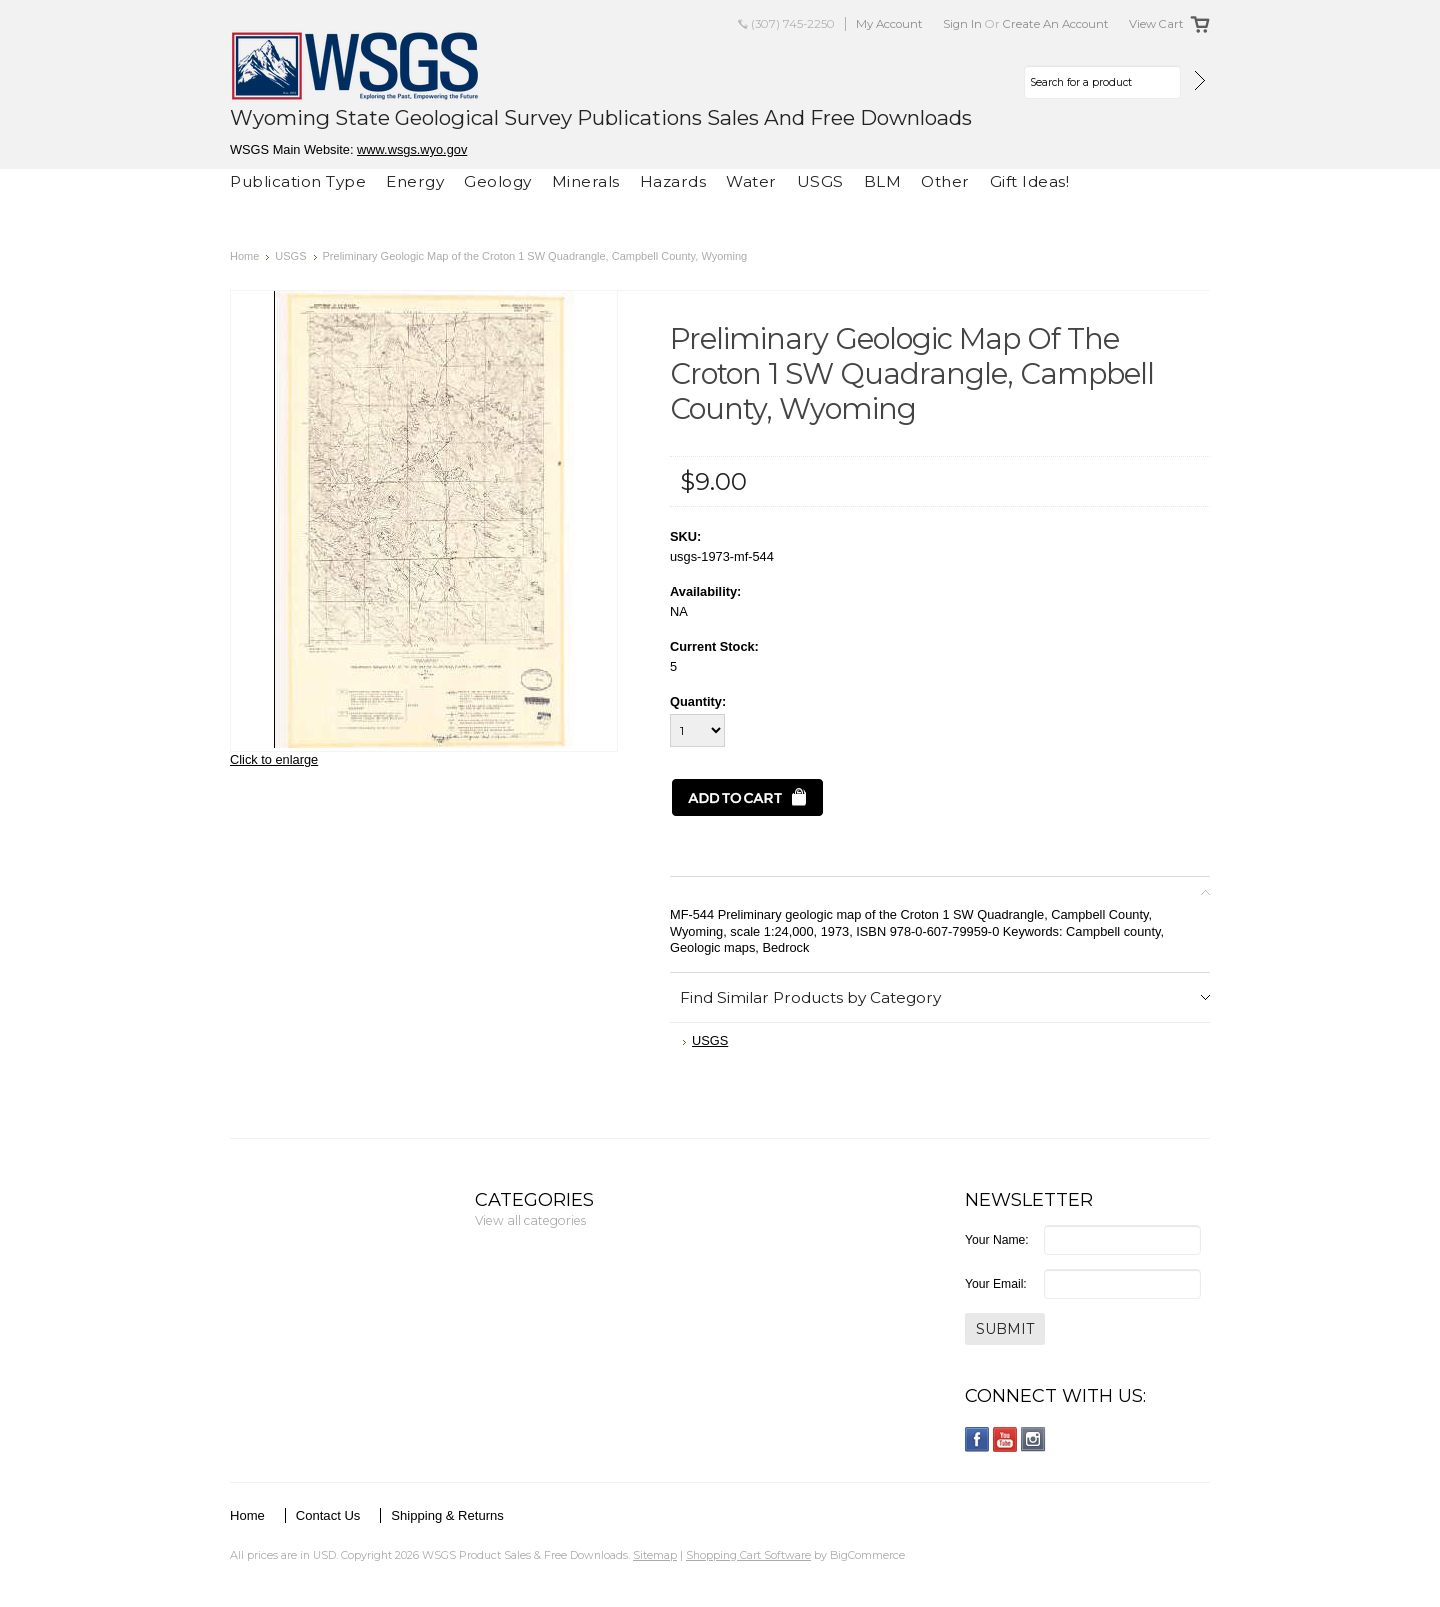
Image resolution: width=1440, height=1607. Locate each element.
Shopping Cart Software (748, 1555)
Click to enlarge (274, 759)
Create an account (1056, 24)
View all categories (530, 1220)
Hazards (673, 181)
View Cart (1156, 24)
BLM (883, 181)
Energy (415, 181)
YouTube (1005, 1439)
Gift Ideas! (1030, 181)
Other (945, 181)
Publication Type (298, 181)
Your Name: (997, 1240)
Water (751, 181)
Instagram (1033, 1439)
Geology (498, 181)
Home (244, 256)
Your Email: (996, 1284)
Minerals (586, 181)
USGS (820, 181)
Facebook (977, 1439)
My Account (889, 24)
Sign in (962, 24)
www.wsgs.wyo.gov (412, 149)
